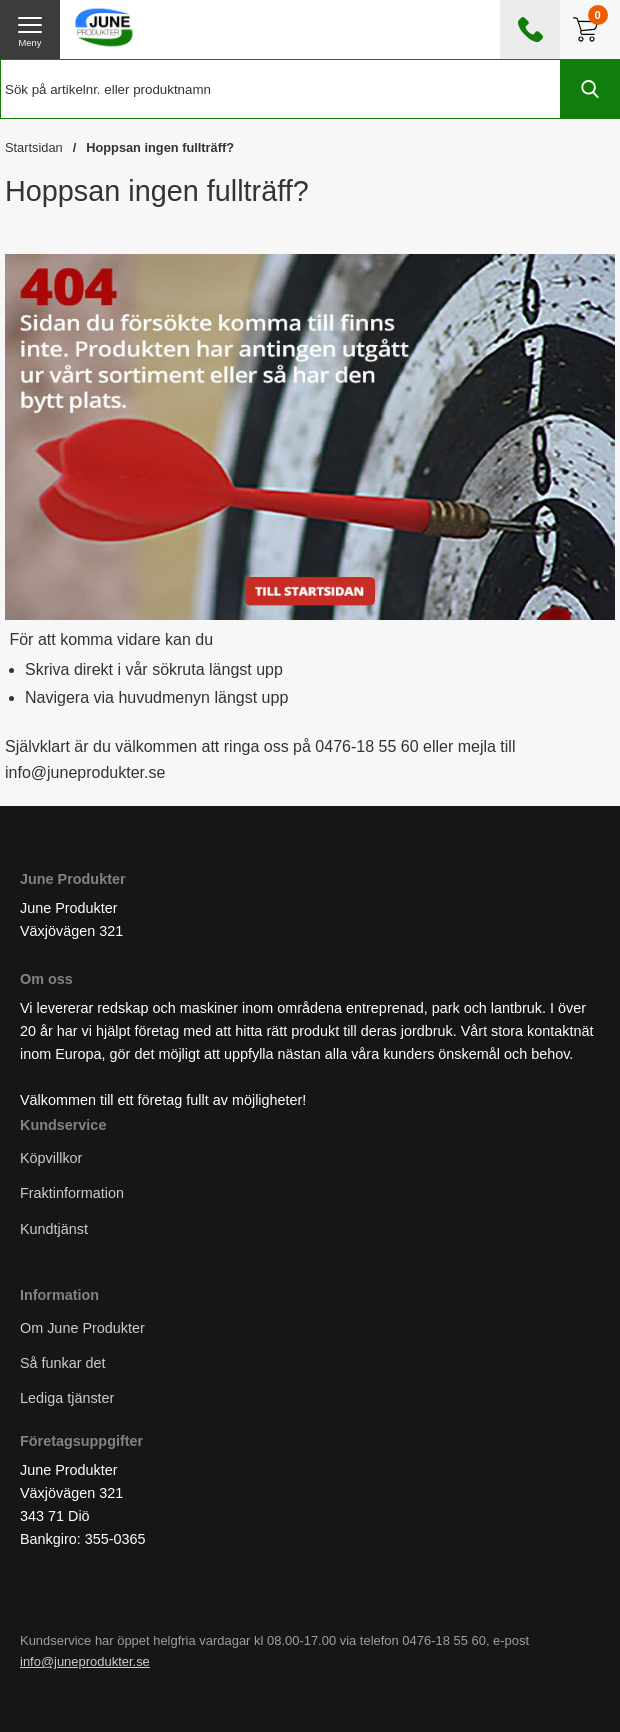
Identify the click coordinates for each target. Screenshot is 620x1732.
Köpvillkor (51, 1158)
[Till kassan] (590, 29)
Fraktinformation (72, 1193)
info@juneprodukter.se (85, 1661)
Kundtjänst (54, 1228)
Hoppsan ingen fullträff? (160, 147)
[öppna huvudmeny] (30, 29)
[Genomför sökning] (590, 89)
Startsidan (34, 147)
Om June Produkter (82, 1327)
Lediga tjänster (67, 1398)
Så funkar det (63, 1362)
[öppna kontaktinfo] (530, 29)
